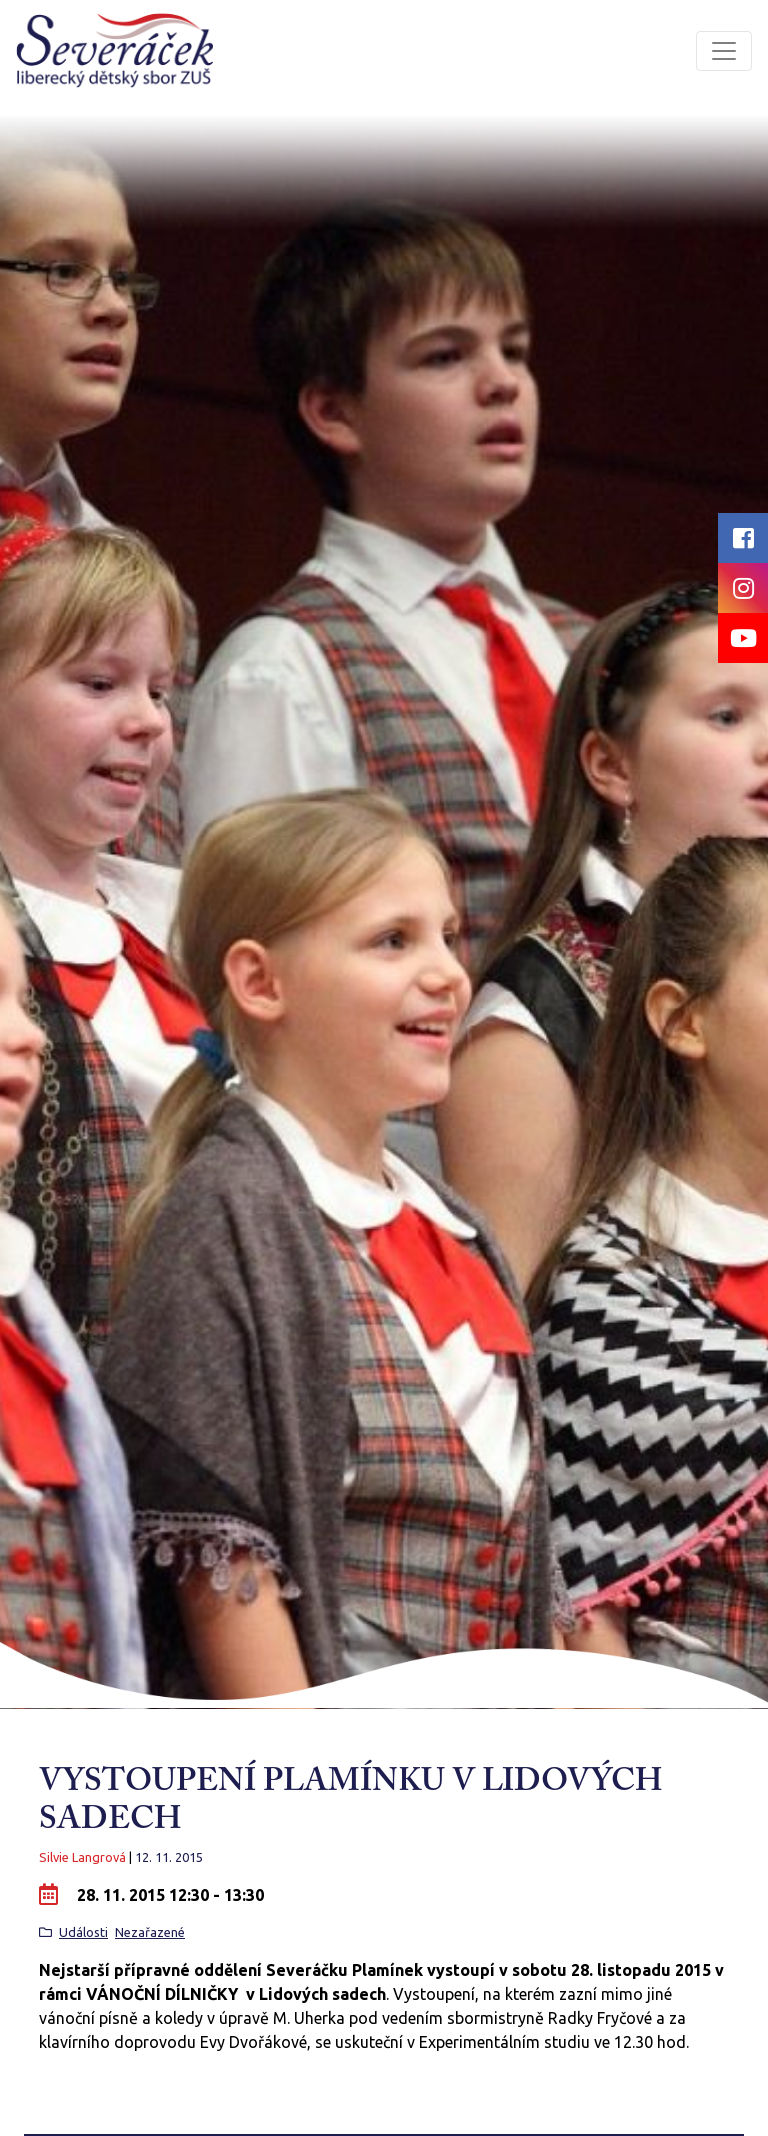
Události (83, 1932)
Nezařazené (150, 1932)
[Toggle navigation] (724, 51)
